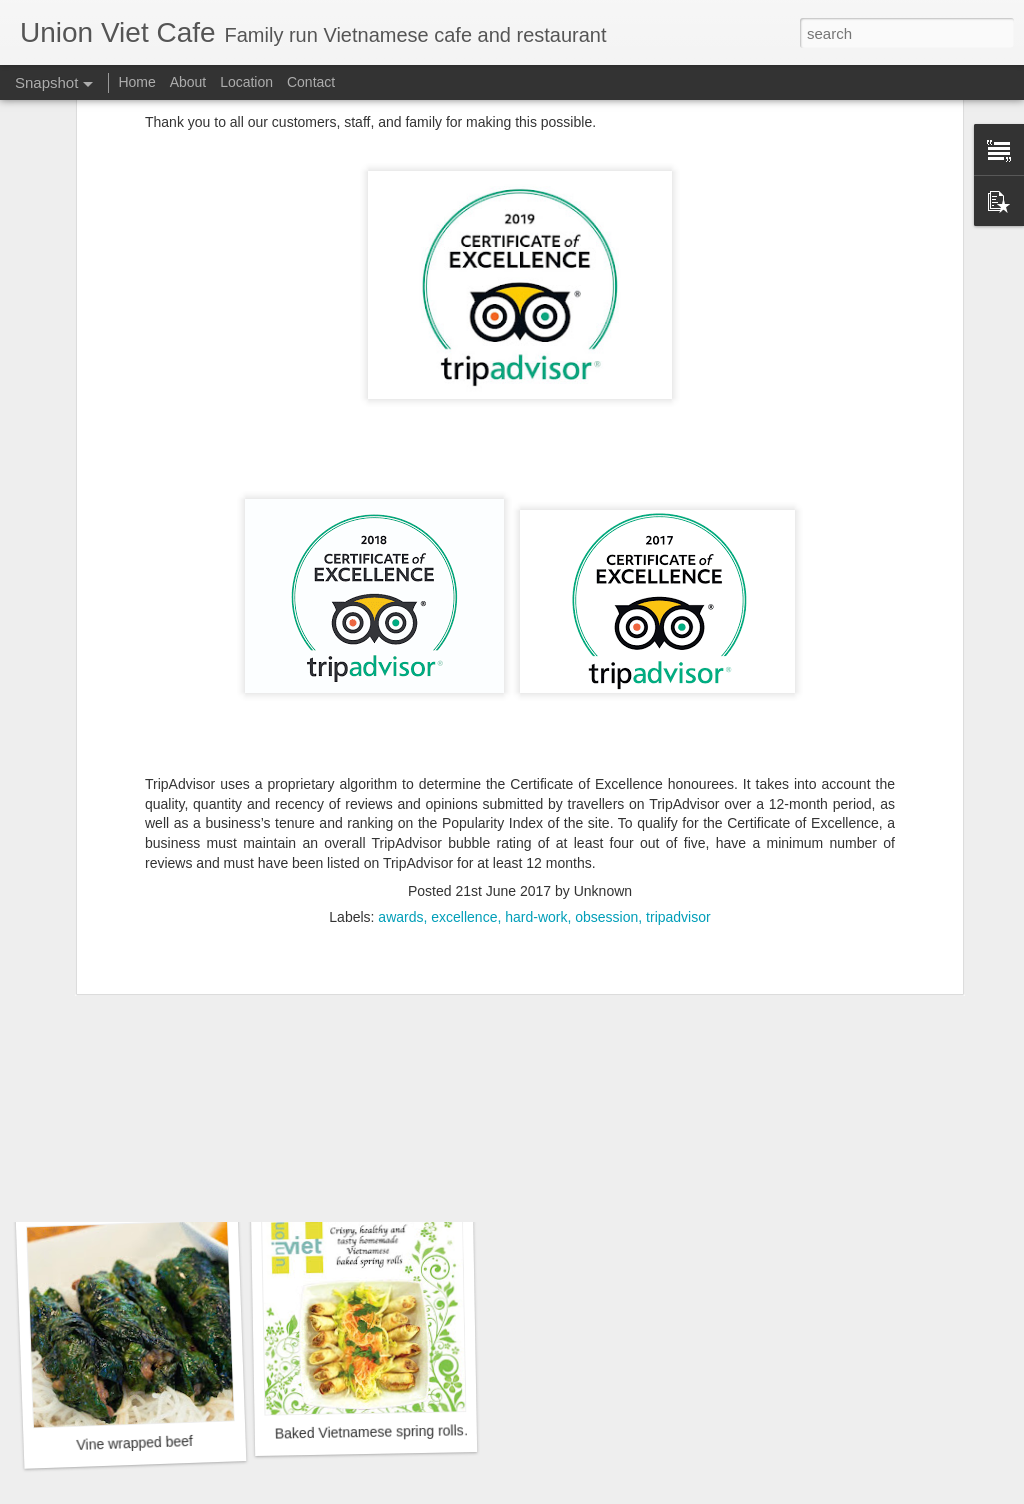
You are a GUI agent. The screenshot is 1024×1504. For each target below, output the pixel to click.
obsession (606, 769)
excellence (464, 769)
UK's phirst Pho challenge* (853, 1162)
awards (400, 769)
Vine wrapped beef (134, 1443)
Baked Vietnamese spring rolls (369, 1431)
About (188, 82)
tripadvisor (678, 769)
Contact (311, 82)
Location (246, 82)
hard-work (536, 769)
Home (136, 82)
